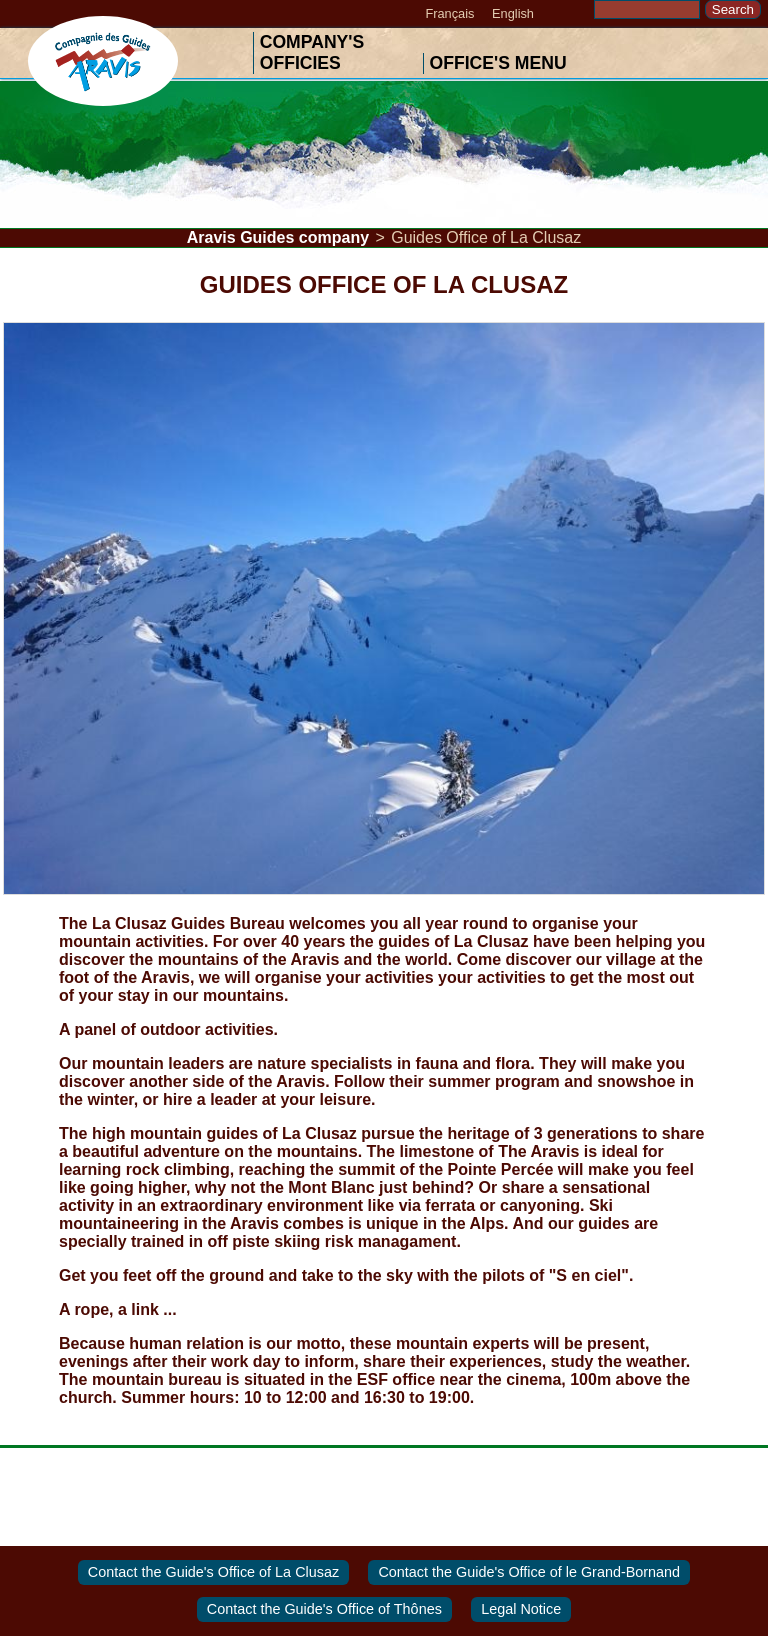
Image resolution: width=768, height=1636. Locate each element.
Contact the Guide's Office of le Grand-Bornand (529, 1572)
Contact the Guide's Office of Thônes (324, 1610)
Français (449, 13)
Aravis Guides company (278, 237)
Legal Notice (521, 1610)
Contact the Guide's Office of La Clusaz (213, 1572)
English (513, 13)
